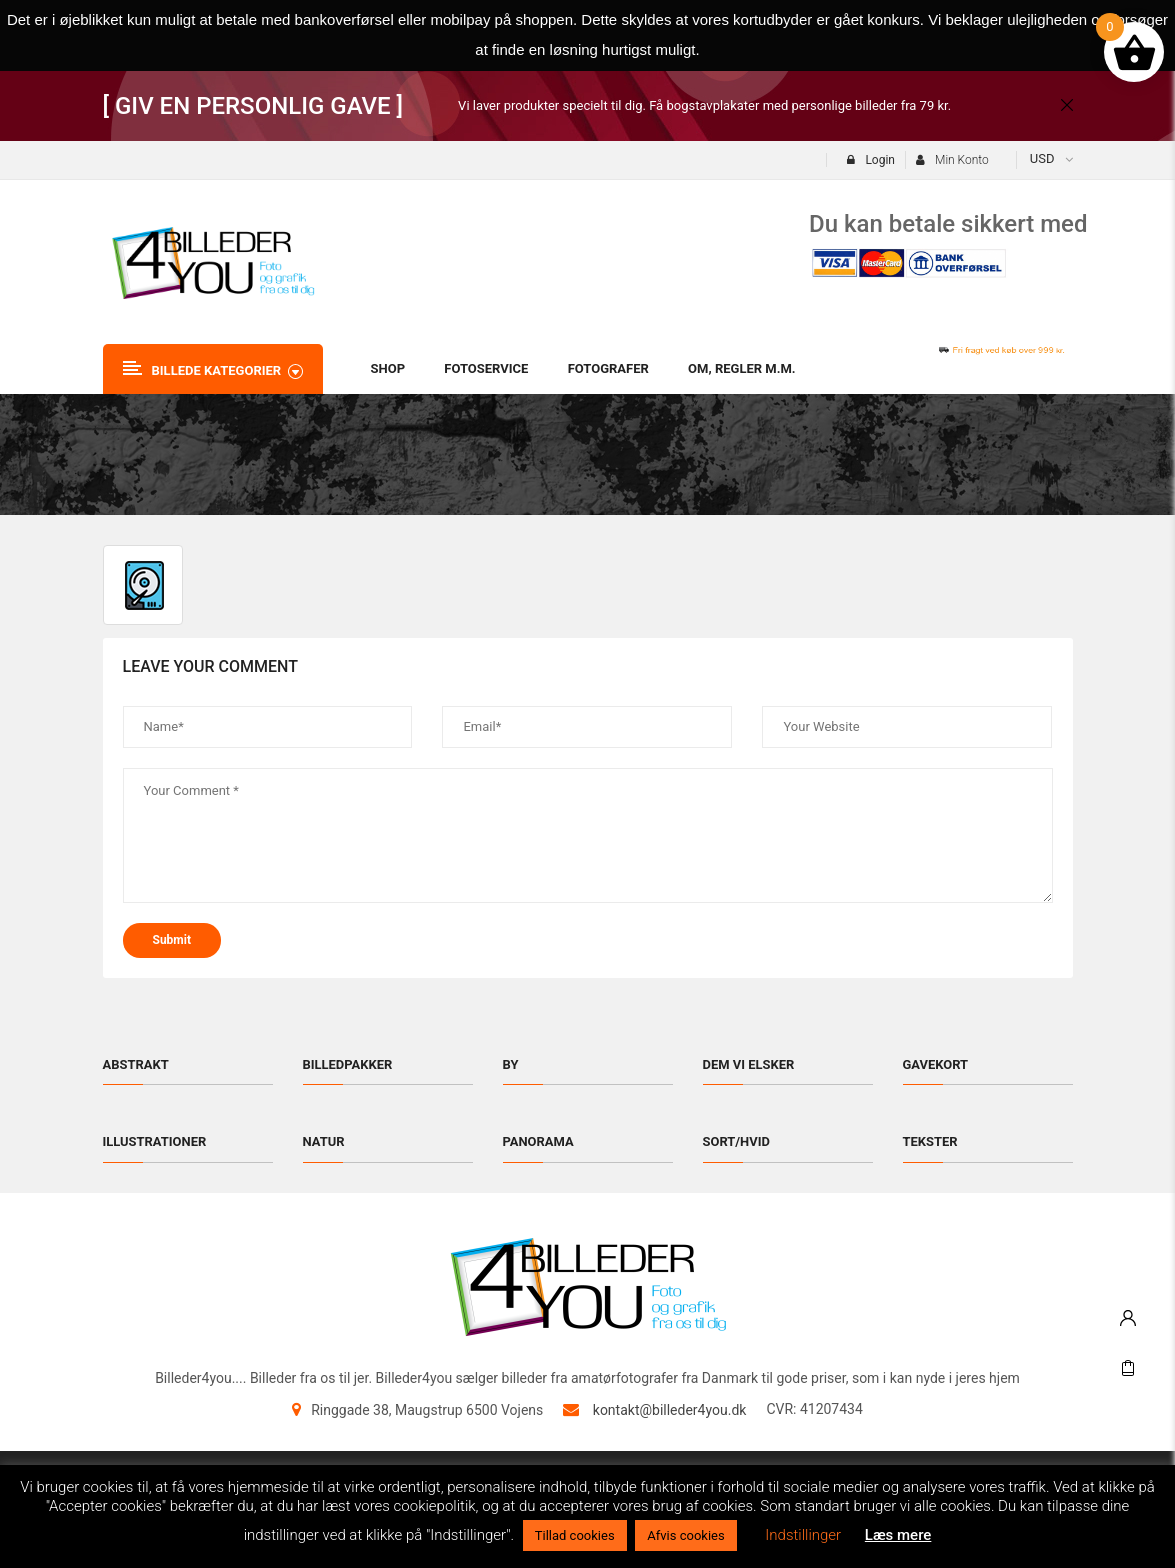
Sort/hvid (737, 1141)
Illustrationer (155, 1141)
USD (1042, 158)
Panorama (539, 1141)
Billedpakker (348, 1064)
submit (172, 940)
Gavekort (936, 1064)
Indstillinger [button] (803, 1535)
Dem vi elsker (749, 1064)
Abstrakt (136, 1064)
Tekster (930, 1141)
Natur (324, 1141)
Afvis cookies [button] (685, 1535)
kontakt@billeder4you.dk (670, 1410)
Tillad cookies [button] (575, 1535)
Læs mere (898, 1535)
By (511, 1064)
